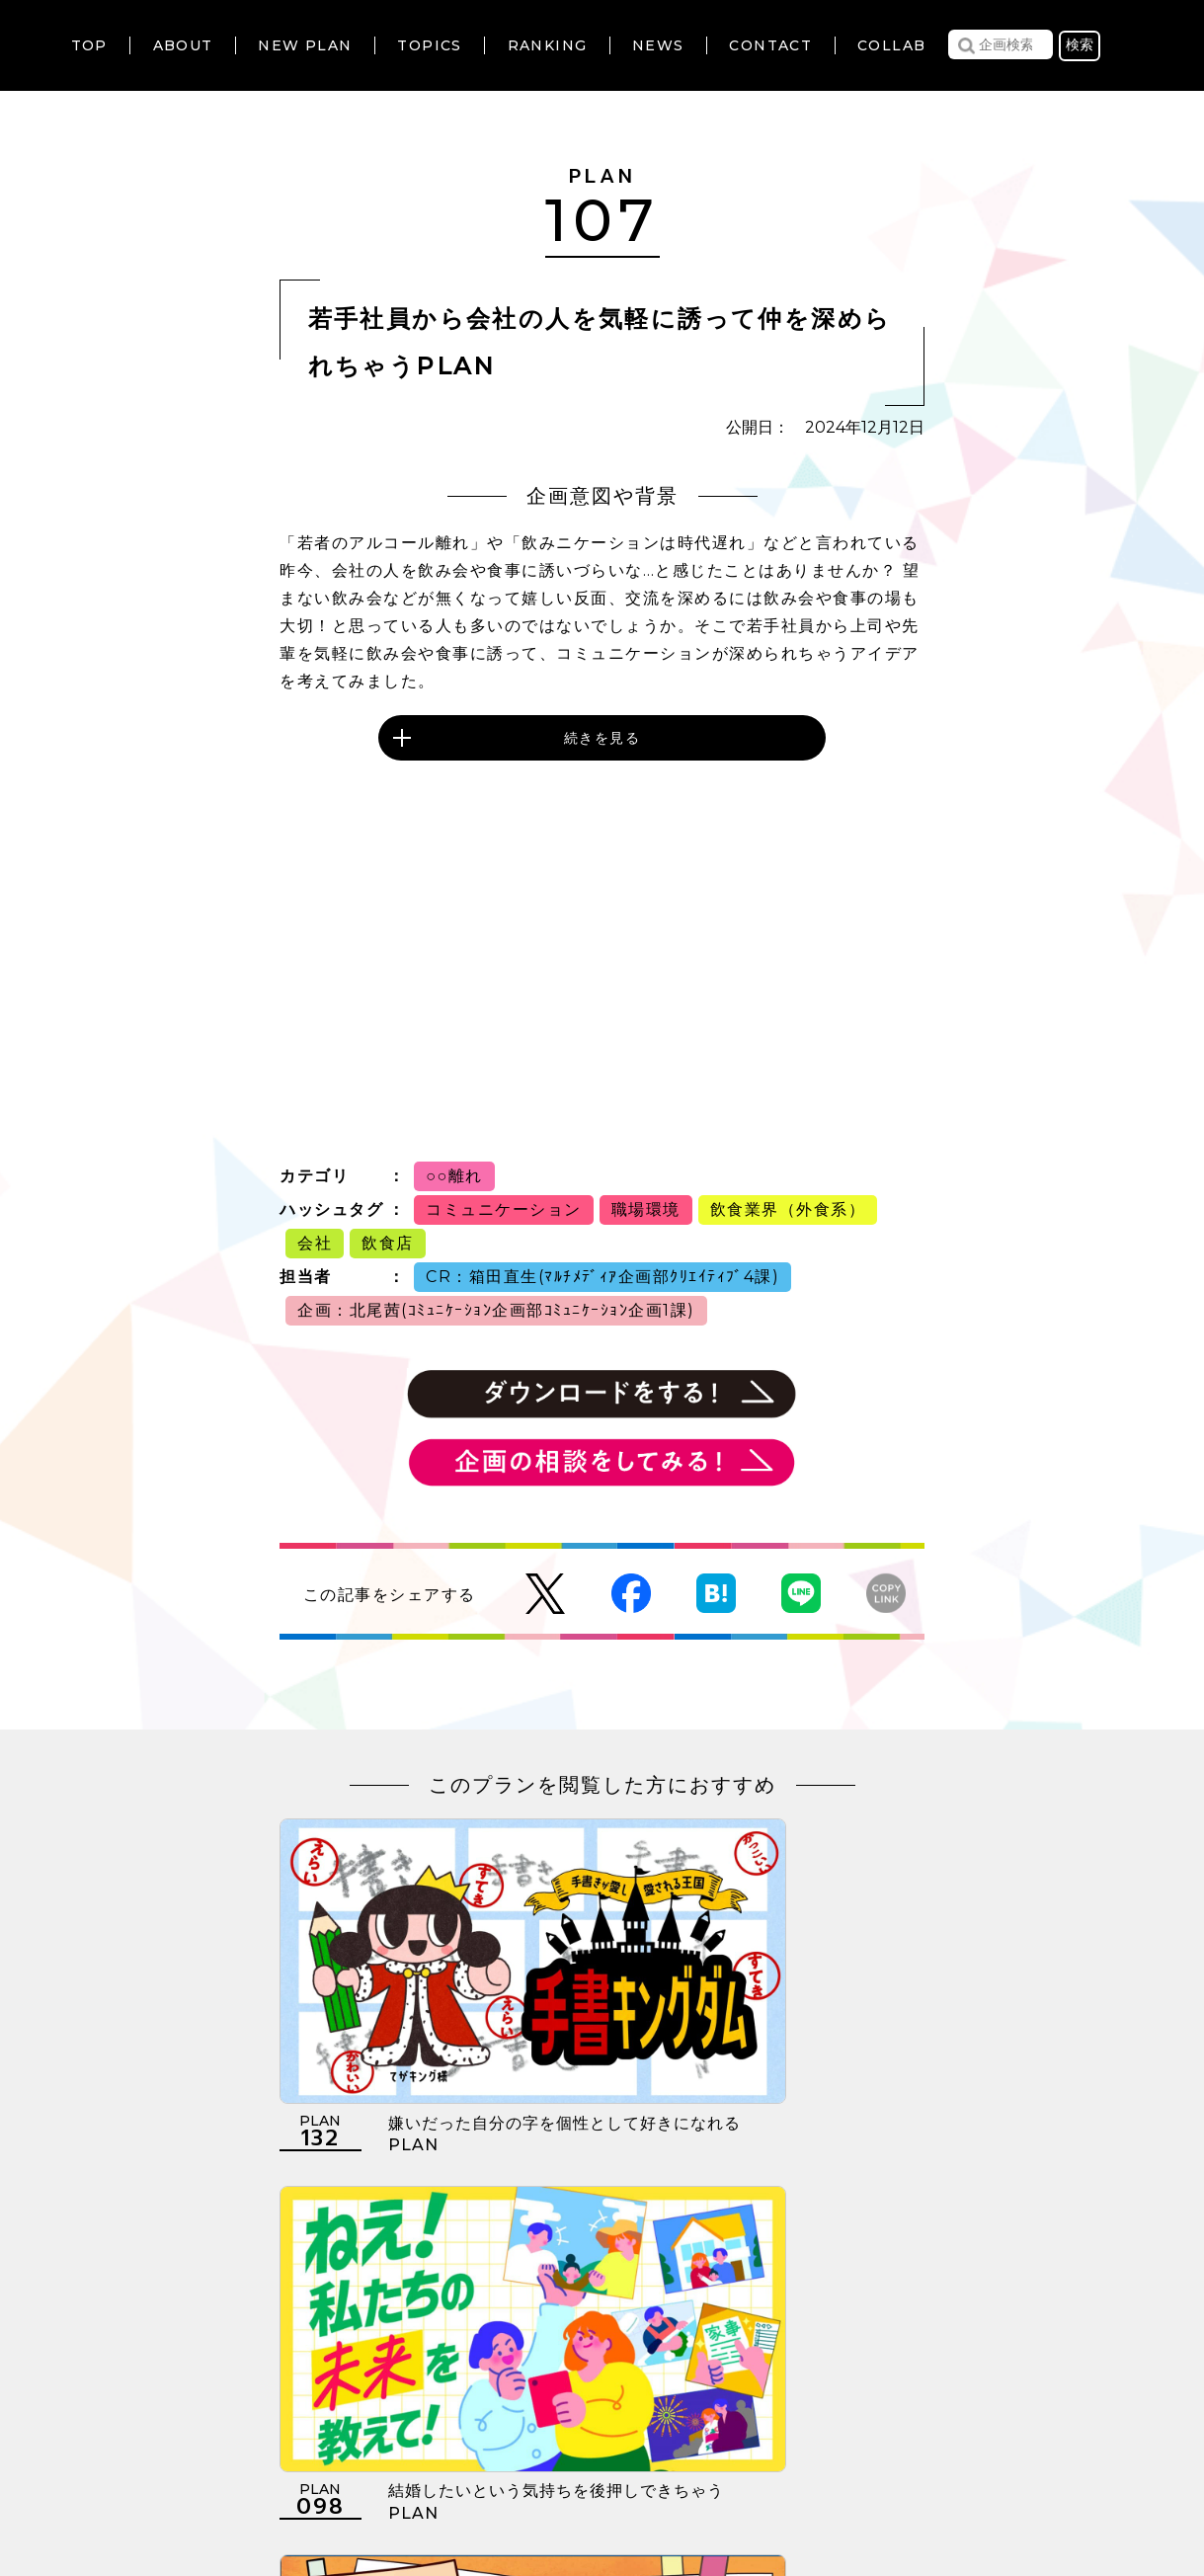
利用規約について (340, 2455)
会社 (314, 1243)
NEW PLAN (305, 45)
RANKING (548, 45)
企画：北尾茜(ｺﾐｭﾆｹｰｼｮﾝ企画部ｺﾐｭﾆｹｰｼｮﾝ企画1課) (496, 1310)
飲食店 (387, 1243)
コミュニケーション (504, 1209)
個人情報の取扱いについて (530, 2455)
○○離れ (454, 1176)
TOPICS (429, 45)
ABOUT (183, 45)
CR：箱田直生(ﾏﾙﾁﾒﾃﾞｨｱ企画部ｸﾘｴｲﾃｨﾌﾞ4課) (602, 1276)
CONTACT (770, 45)
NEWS (658, 45)
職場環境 (646, 1209)
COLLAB (891, 45)
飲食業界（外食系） (788, 1209)
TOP (89, 45)
